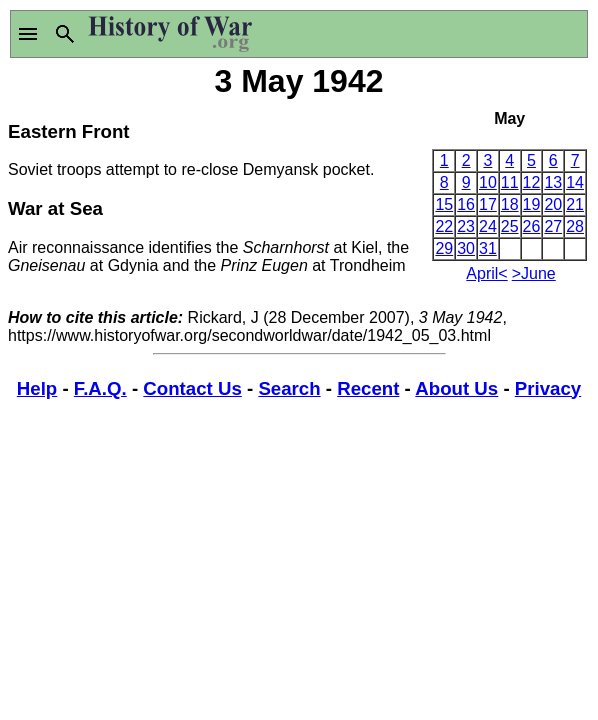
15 (444, 204)
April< (486, 273)
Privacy (548, 388)
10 (488, 182)
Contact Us (192, 388)
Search (289, 388)
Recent (368, 388)
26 (532, 226)
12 (532, 182)
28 (575, 226)
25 (510, 226)
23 (466, 226)
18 (510, 204)
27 (553, 226)
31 (488, 248)
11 (510, 182)
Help (37, 388)
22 (444, 226)
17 (488, 204)
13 (553, 182)
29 (444, 248)
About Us (456, 388)
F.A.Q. (100, 388)
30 (466, 248)
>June (534, 273)
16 (466, 204)
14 (575, 182)
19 (532, 204)
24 (488, 226)
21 (575, 204)
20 (553, 204)
